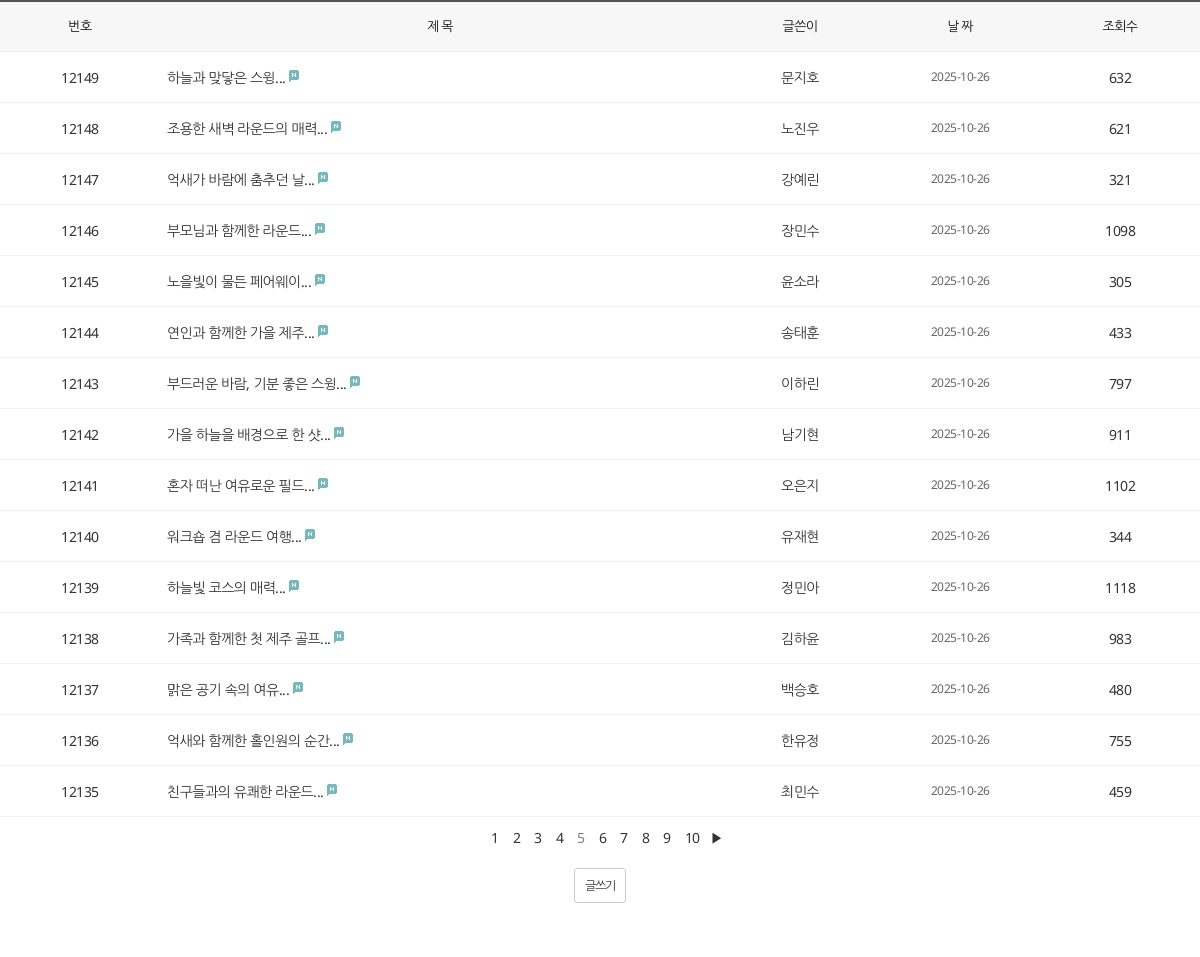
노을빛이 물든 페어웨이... (239, 281)
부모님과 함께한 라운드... (239, 230)
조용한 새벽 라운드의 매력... (247, 128)
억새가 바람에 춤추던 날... (241, 179)
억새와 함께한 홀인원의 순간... (253, 740)
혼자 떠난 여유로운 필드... (241, 485)
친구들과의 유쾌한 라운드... (245, 791)
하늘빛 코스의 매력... (226, 587)
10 (692, 837)
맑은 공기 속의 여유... (228, 689)
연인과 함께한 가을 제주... (241, 332)
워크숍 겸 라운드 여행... (234, 536)
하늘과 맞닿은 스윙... (226, 77)
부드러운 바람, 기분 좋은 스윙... (257, 383)
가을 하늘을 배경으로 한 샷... (249, 434)
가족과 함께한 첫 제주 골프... (249, 638)
